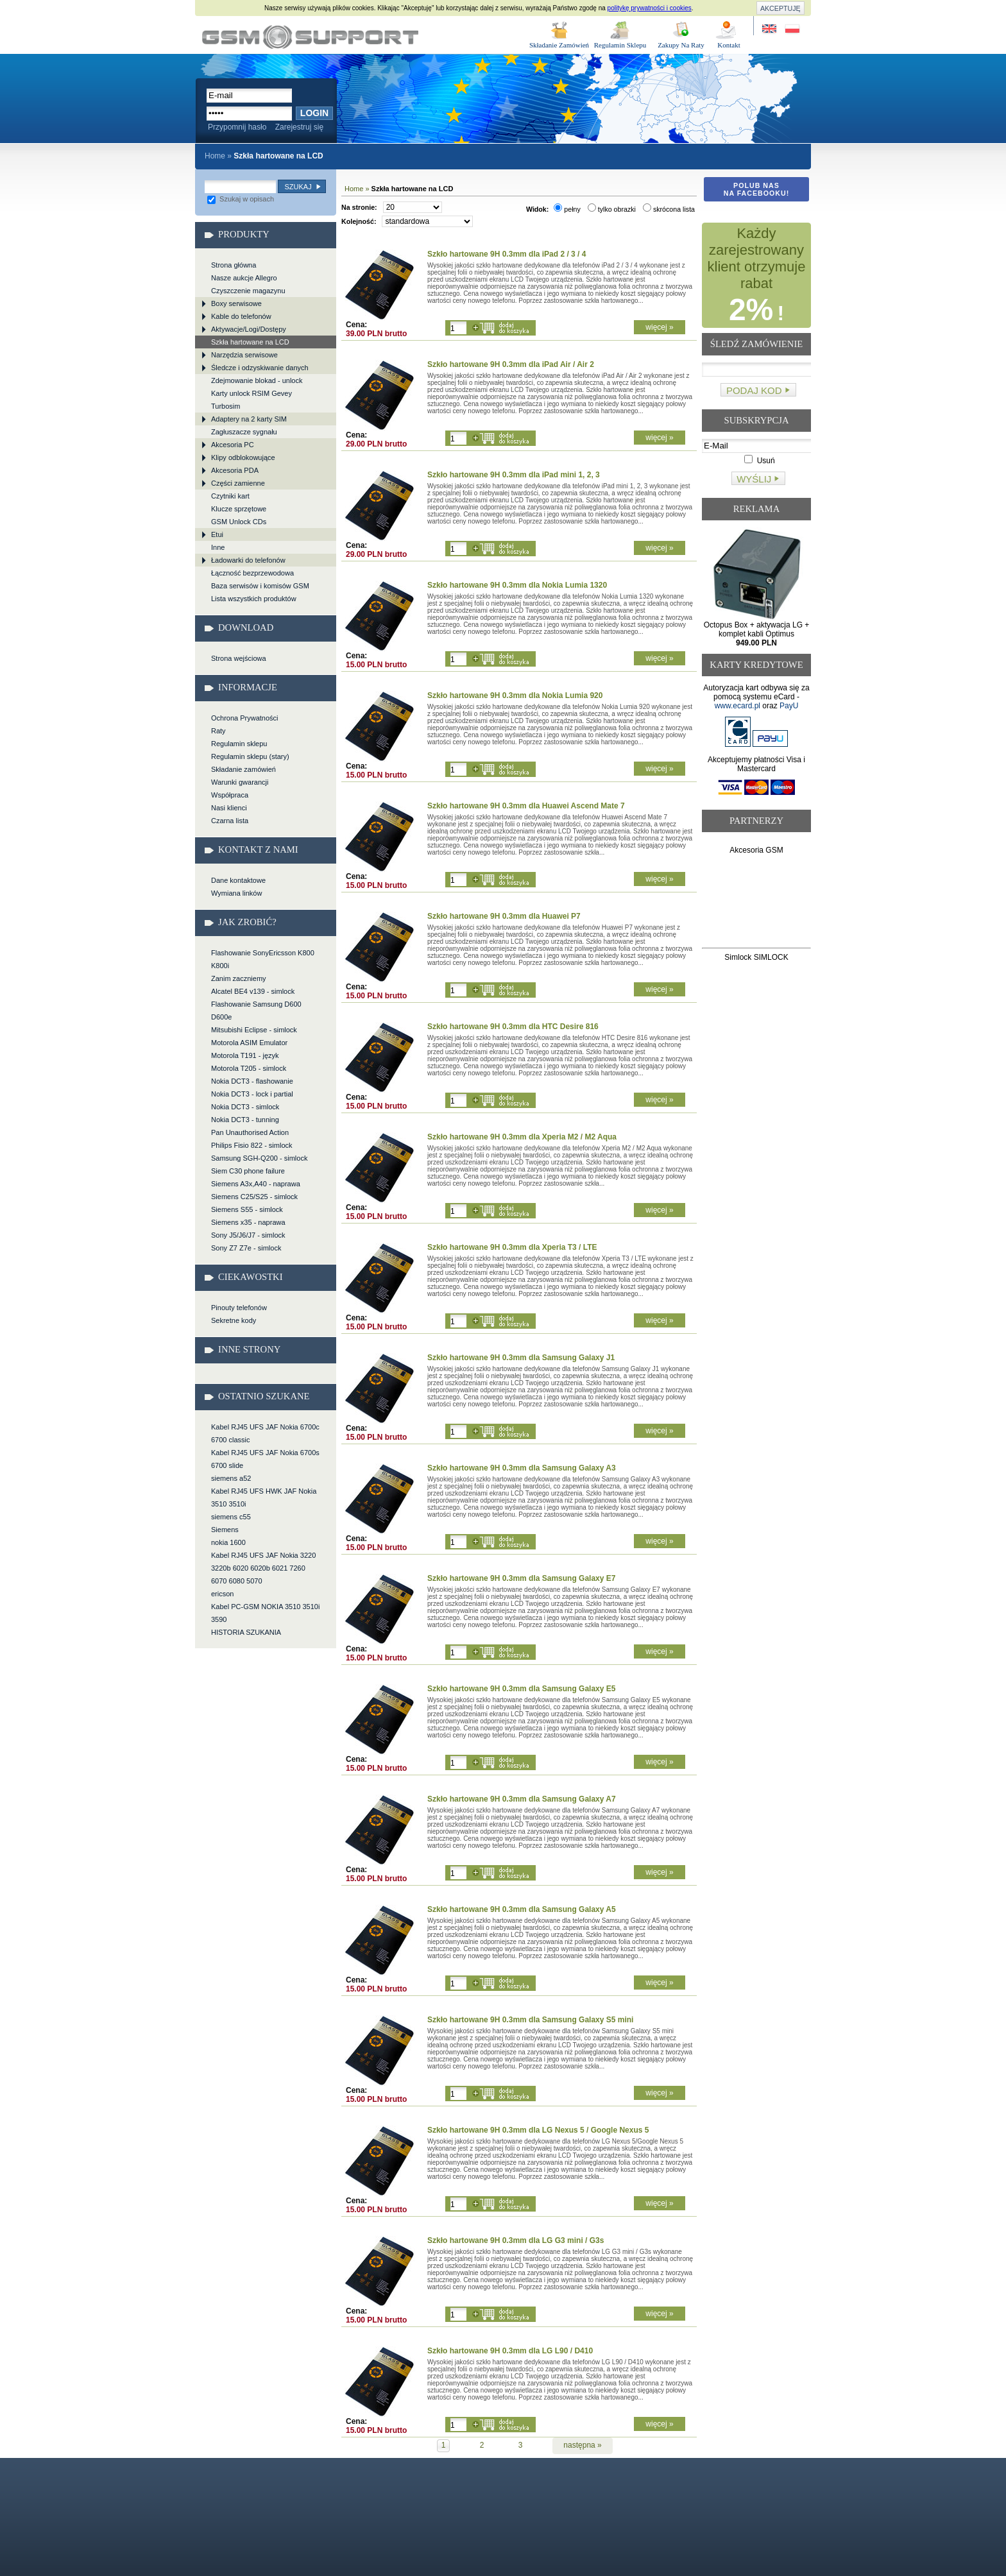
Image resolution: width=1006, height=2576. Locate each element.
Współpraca (229, 795)
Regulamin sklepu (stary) (250, 756)
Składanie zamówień (243, 769)
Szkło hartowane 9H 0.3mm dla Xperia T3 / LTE (512, 1247)
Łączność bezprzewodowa (252, 573)
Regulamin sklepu (239, 743)
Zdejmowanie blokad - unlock (256, 380)
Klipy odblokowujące (243, 457)
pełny (567, 209)
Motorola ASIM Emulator (249, 1042)
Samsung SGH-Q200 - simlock (259, 1158)
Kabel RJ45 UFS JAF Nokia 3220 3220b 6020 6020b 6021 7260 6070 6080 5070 (263, 1568)
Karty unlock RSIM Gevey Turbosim (251, 399)
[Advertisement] (757, 904)
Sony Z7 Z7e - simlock (246, 1248)
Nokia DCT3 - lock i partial (252, 1094)
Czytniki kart (230, 496)
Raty (218, 731)
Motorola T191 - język (245, 1055)
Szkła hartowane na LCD (310, 37)
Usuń (759, 460)
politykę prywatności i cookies (650, 8)
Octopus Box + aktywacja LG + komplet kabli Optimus (757, 633)
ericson (222, 1594)
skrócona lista (669, 209)
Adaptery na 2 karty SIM (249, 419)
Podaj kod (754, 390)
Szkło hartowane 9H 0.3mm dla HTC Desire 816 (513, 1026)
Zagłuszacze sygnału (244, 432)
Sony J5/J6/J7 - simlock (248, 1235)
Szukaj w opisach (240, 199)
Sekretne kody (233, 1320)
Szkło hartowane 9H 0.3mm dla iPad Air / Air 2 (510, 364)
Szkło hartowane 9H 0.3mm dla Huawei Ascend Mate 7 (526, 805)
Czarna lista (229, 820)
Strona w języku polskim (791, 29)
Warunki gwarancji (239, 782)
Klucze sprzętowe (238, 509)
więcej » (659, 327)
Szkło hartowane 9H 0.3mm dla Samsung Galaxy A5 (521, 1909)
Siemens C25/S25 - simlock (254, 1196)
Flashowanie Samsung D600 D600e (256, 1010)
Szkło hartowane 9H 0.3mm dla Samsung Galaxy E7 (521, 1578)
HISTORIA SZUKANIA (246, 1632)
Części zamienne (238, 483)
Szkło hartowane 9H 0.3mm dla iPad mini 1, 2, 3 (513, 474)
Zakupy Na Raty (681, 45)
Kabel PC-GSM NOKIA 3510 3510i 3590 (265, 1613)
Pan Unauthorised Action (250, 1132)
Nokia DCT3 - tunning (245, 1119)
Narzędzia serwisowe (244, 355)
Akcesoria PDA (235, 470)
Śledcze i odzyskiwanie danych (260, 367)
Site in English (770, 29)
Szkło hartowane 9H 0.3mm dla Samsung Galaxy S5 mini (530, 2019)
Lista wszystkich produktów (253, 598)
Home (215, 155)
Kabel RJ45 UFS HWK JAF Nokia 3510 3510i (263, 1497)
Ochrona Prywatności (244, 718)
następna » (582, 2445)
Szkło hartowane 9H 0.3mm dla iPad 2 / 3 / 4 (506, 254)
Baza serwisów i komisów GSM (260, 586)
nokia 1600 (228, 1542)
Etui (217, 534)
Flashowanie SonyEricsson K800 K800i (262, 959)
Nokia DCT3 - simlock (245, 1107)
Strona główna (233, 265)
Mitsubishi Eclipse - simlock (254, 1030)
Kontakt (728, 45)
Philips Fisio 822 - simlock (252, 1145)
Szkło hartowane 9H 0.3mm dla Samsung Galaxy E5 (521, 1688)
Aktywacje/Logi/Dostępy (248, 329)
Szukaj (297, 187)
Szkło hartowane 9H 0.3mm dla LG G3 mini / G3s (515, 2240)
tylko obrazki (612, 209)
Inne (218, 547)
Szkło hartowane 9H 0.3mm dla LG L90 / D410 (510, 2350)
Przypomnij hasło (237, 127)
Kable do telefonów (241, 316)
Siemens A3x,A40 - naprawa (255, 1184)
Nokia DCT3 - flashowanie (252, 1081)
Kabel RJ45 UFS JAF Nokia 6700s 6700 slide (265, 1459)
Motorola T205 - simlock (248, 1068)
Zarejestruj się (299, 127)
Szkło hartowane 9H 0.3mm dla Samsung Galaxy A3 (521, 1467)
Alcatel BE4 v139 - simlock (252, 991)
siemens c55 (231, 1517)
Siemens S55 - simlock (247, 1209)
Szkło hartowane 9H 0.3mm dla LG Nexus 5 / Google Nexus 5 (538, 2130)
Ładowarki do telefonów (248, 560)
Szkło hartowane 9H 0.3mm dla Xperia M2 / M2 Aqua (522, 1136)
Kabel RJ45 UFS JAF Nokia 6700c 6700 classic (265, 1433)
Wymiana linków (236, 893)
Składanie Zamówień (559, 45)
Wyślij (754, 478)
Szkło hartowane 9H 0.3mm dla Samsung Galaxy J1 (521, 1357)
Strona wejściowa (238, 658)
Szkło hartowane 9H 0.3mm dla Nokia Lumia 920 (514, 695)
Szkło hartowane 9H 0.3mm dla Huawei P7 (504, 916)
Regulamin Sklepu (620, 45)
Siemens (225, 1529)
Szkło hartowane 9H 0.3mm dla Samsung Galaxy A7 (521, 1799)
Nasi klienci (229, 808)
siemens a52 (231, 1478)
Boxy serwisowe (236, 303)
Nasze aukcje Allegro (244, 278)
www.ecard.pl (737, 705)
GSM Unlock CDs (238, 521)
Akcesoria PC (232, 444)
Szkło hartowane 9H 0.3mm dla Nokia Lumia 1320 (517, 585)
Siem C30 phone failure (248, 1171)
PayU (789, 705)
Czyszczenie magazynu (248, 290)
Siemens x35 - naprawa (248, 1222)
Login (314, 113)
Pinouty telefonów (239, 1307)
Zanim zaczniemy (238, 978)
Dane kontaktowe (238, 880)
